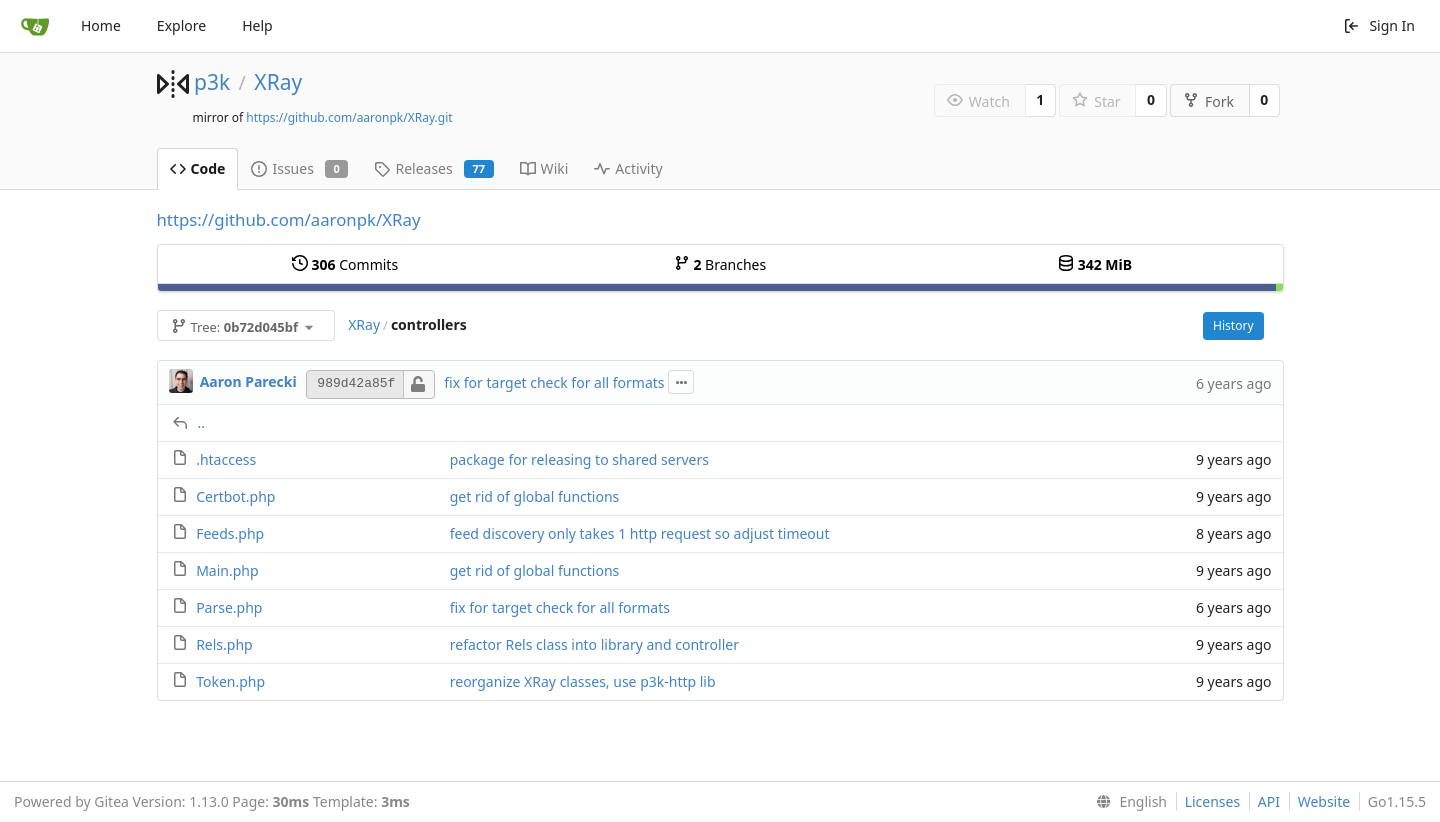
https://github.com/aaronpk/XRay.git (349, 117)
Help (257, 25)
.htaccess (226, 459)
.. (202, 422)
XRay (278, 82)
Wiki (544, 168)
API (1269, 801)
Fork (1208, 101)
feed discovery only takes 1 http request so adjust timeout (640, 533)
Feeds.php (230, 533)
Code (198, 168)
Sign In (1379, 25)
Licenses (1213, 801)
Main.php (227, 570)
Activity (628, 168)
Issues (299, 168)
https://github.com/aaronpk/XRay (289, 219)
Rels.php (224, 644)
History (1233, 325)
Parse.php (229, 607)
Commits (345, 264)
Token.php (230, 681)
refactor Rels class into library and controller (594, 644)
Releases (433, 168)
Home (101, 25)
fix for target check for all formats (554, 382)
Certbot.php (235, 496)
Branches (720, 264)
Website (1324, 801)
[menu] (1127, 802)
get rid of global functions (535, 496)
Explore (181, 25)
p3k (212, 82)
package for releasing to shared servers (579, 459)
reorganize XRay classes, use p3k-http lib (583, 681)
